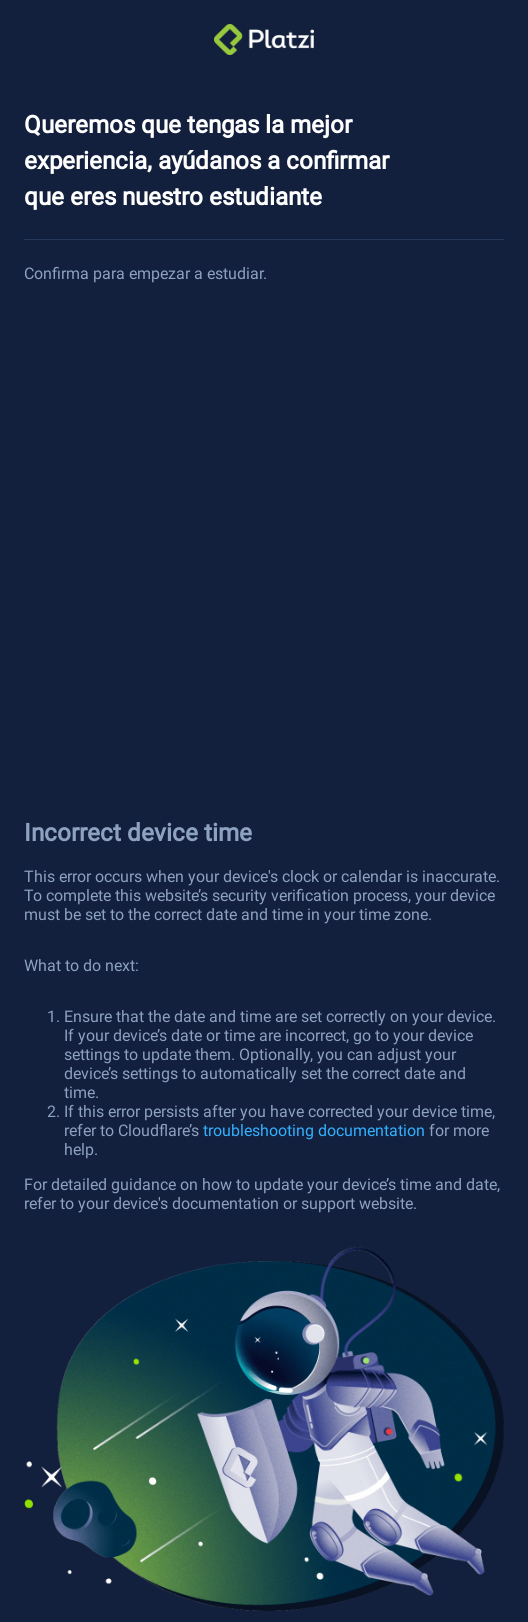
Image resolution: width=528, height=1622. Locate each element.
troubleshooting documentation (314, 1130)
